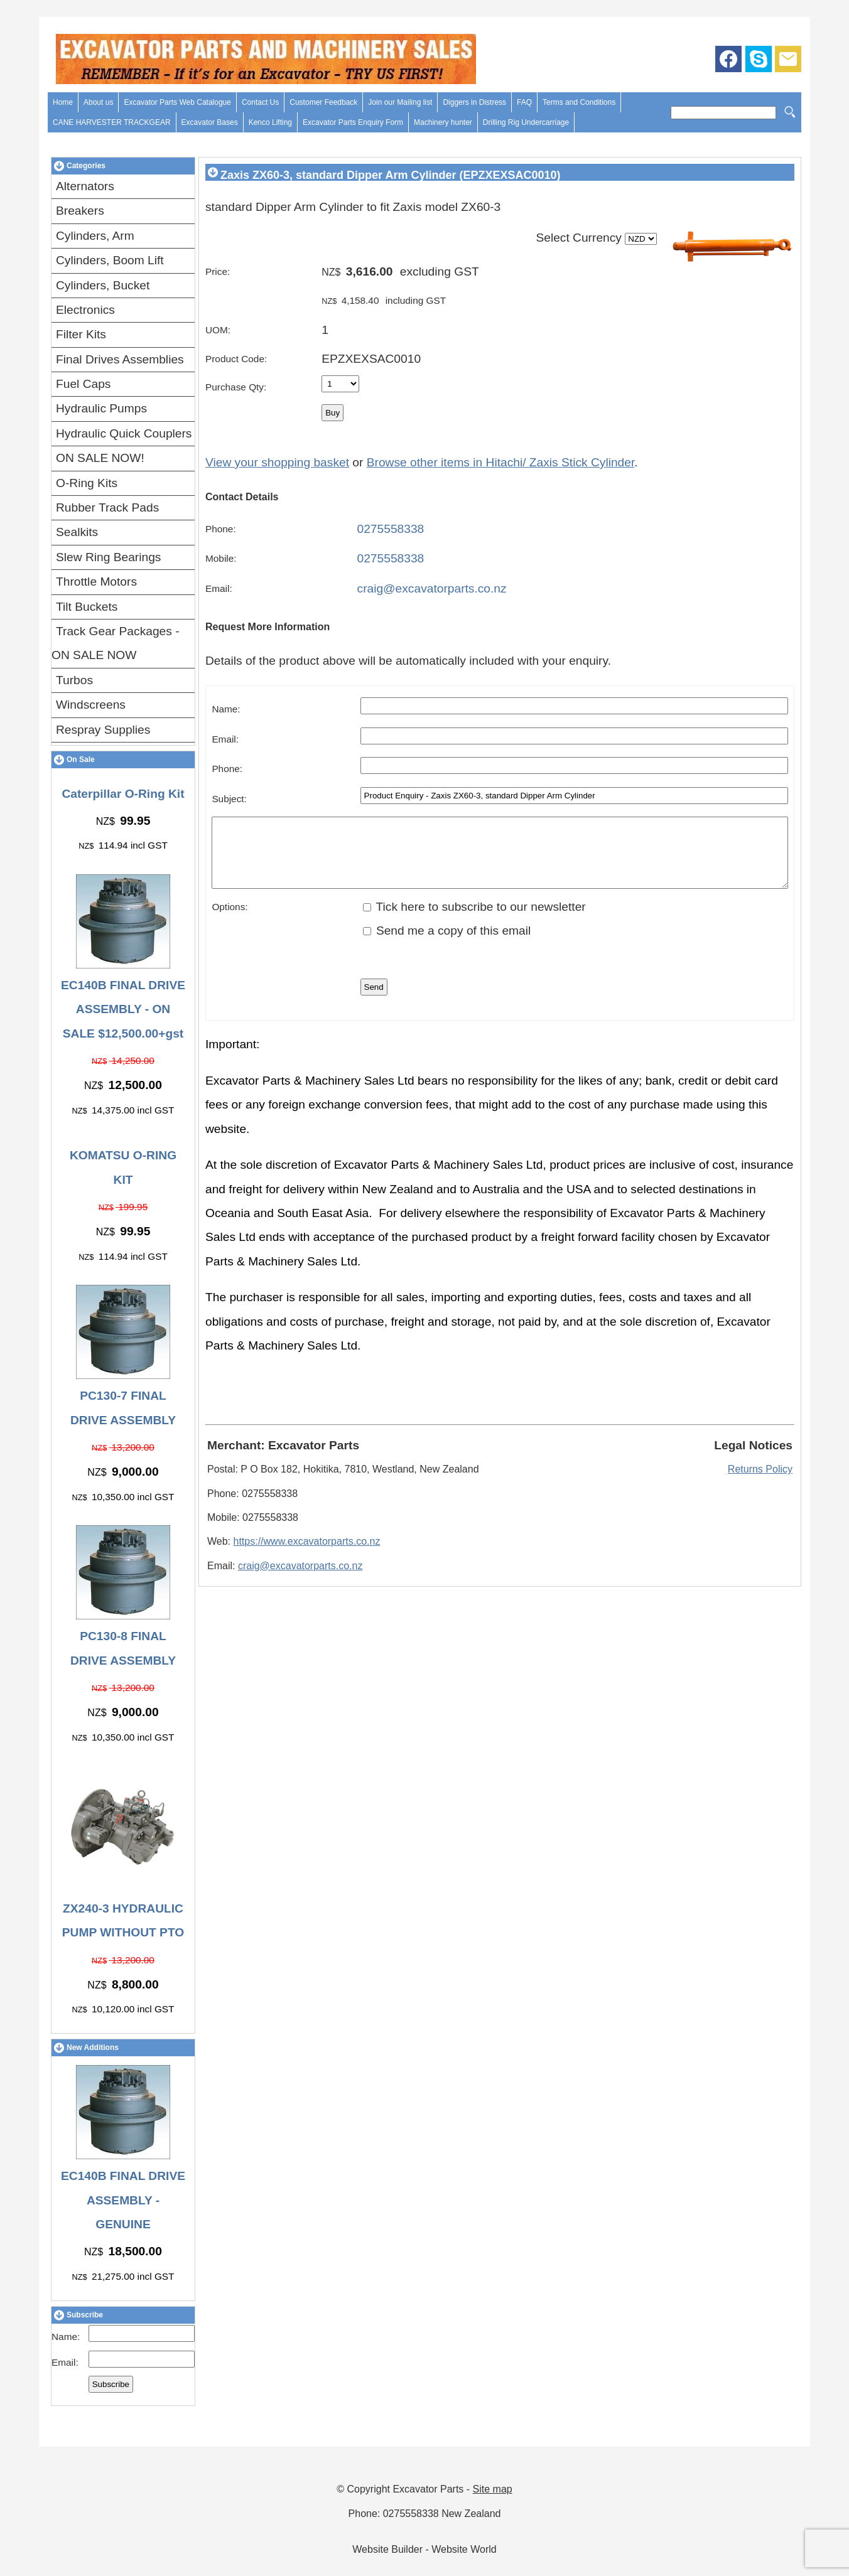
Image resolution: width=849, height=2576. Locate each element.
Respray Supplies (103, 729)
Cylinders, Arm (95, 235)
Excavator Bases (209, 122)
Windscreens (91, 704)
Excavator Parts (427, 2489)
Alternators (85, 186)
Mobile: (221, 558)
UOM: (217, 330)
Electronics (85, 309)
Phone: (220, 528)
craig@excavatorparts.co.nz (432, 588)
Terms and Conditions (579, 102)
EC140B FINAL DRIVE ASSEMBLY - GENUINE (123, 2200)
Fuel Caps (83, 383)
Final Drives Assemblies (120, 359)
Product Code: (236, 358)
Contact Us (260, 102)
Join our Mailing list (400, 102)
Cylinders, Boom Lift (110, 260)
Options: (229, 920)
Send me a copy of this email (447, 943)
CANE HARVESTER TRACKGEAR (112, 122)
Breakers (80, 210)
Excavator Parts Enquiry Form (353, 122)
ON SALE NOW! (100, 457)
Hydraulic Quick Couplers (124, 433)
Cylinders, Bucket (102, 285)
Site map (492, 2489)
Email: (64, 2362)
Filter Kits (81, 334)
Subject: (229, 798)
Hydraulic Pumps (101, 408)
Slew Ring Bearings (108, 557)
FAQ (524, 102)
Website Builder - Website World (424, 2549)
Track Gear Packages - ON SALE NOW (115, 643)
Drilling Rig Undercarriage (526, 122)
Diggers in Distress (474, 102)
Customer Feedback (323, 102)
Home (63, 102)
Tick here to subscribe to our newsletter (474, 919)
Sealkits (77, 532)
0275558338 (390, 528)
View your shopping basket (277, 462)
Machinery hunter (443, 122)
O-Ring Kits (86, 483)
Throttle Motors (96, 581)
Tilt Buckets (86, 606)
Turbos (74, 680)
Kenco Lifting (270, 122)
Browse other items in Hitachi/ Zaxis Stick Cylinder (501, 462)
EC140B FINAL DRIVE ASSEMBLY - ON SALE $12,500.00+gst (123, 1009)
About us (98, 102)
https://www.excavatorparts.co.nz (307, 1554)
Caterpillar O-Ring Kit (123, 793)
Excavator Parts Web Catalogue (177, 102)
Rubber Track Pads (107, 507)
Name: (65, 2336)
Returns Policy (760, 1482)
